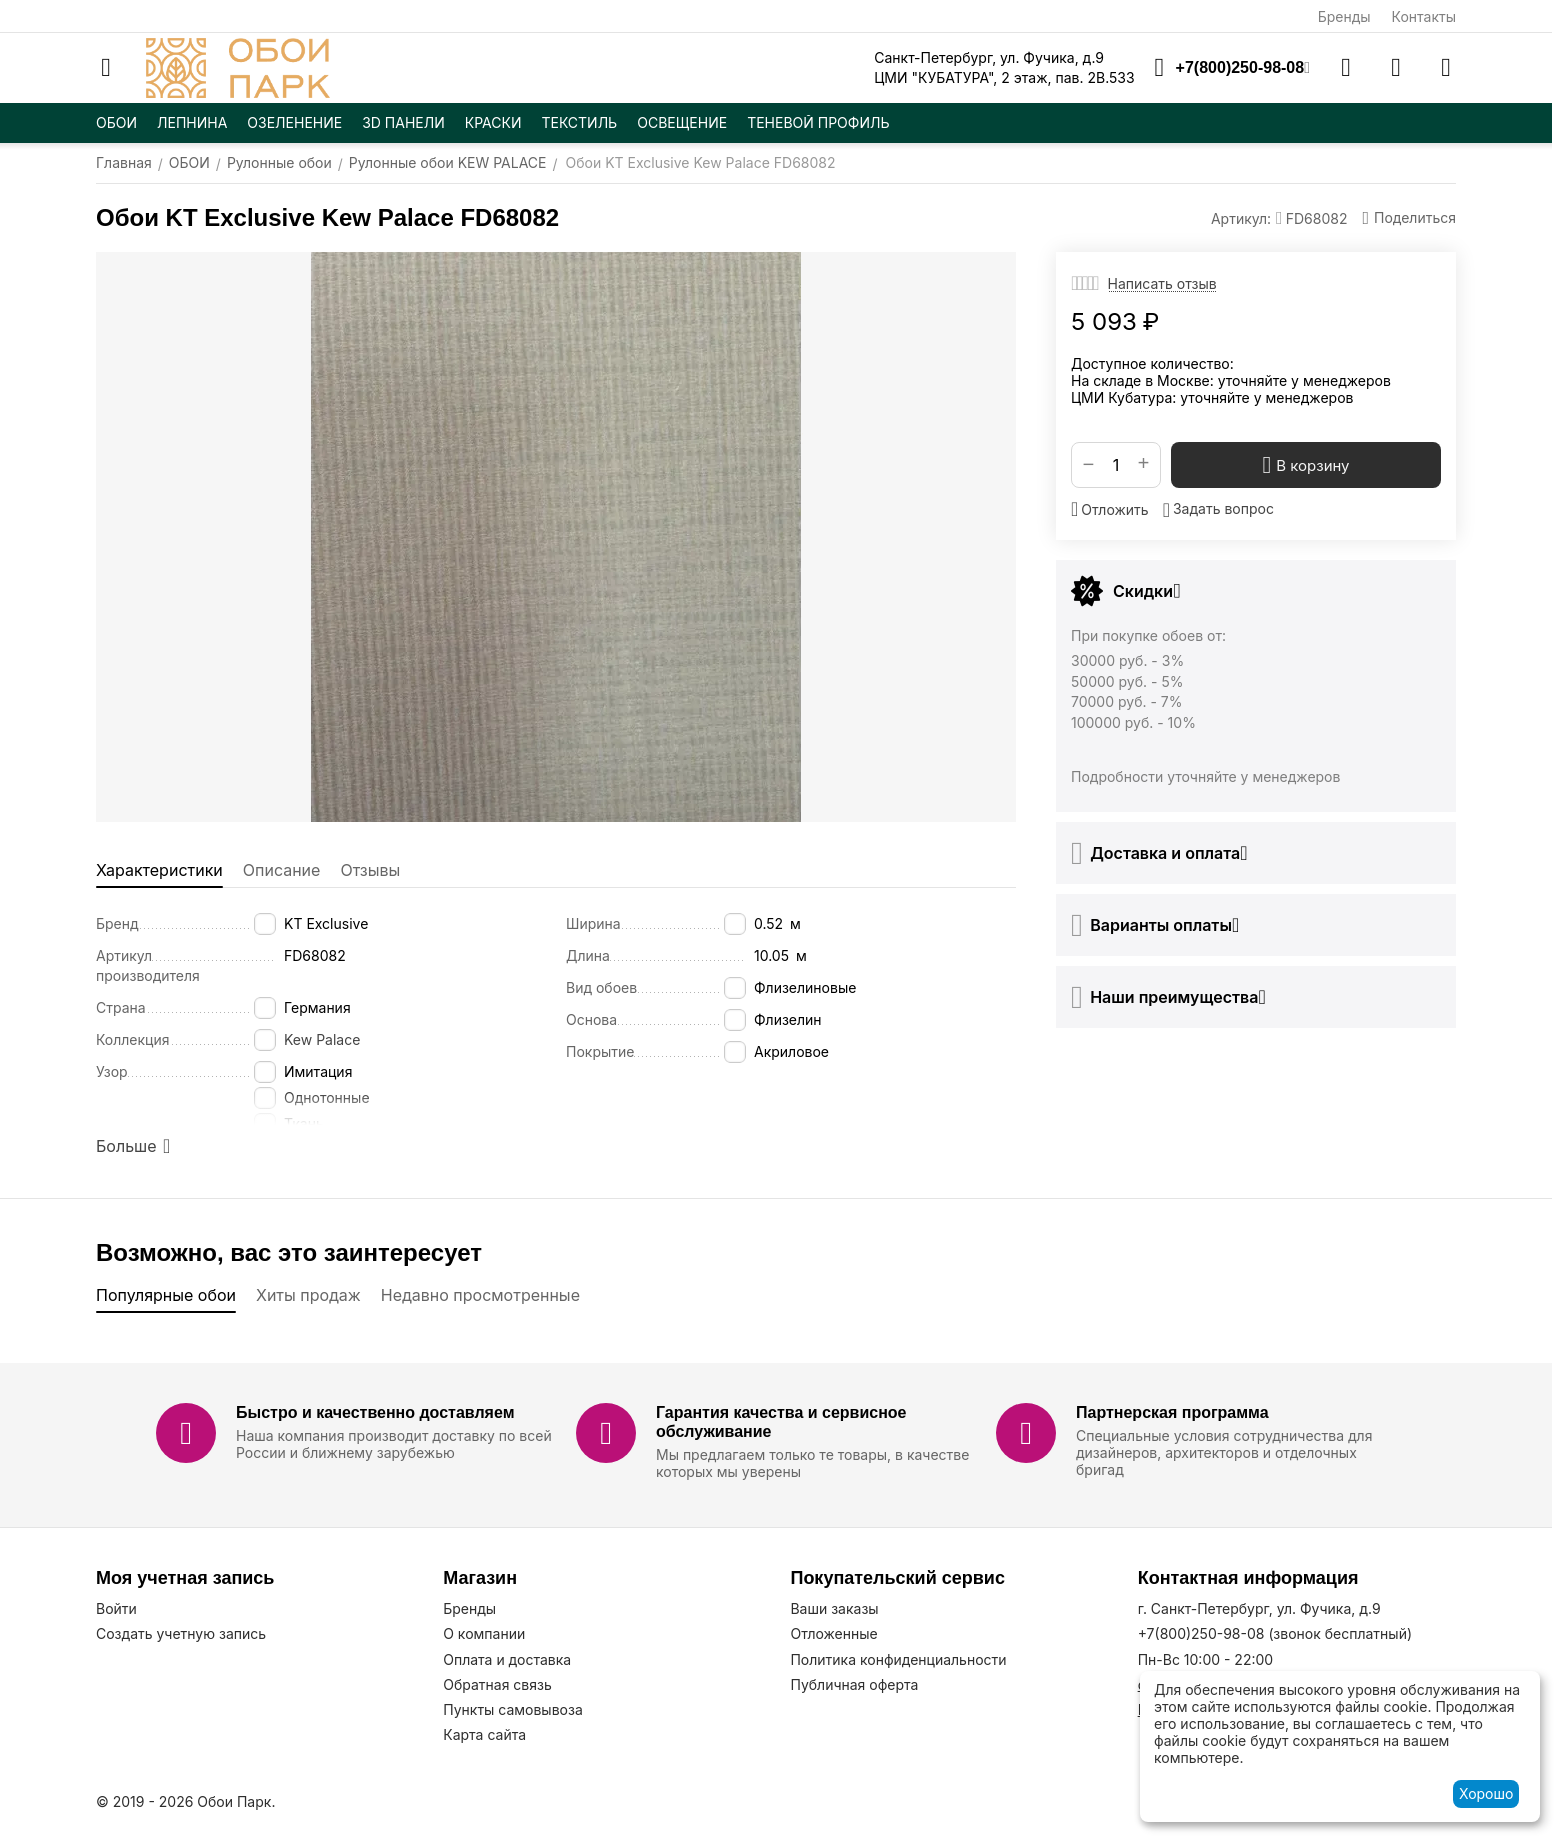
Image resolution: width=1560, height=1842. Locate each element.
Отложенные (833, 1633)
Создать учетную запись (181, 1633)
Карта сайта (484, 1734)
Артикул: (1241, 218)
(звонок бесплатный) (1275, 1633)
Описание (282, 870)
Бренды (1344, 16)
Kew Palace (322, 1039)
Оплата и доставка (507, 1659)
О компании (484, 1633)
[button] (1409, 218)
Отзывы (370, 870)
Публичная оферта (854, 1684)
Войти (116, 1608)
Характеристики (159, 870)
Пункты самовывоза (513, 1709)
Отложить (1110, 509)
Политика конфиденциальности (898, 1659)
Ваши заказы (834, 1608)
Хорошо (1486, 1793)
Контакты (1424, 16)
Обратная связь (497, 1684)
